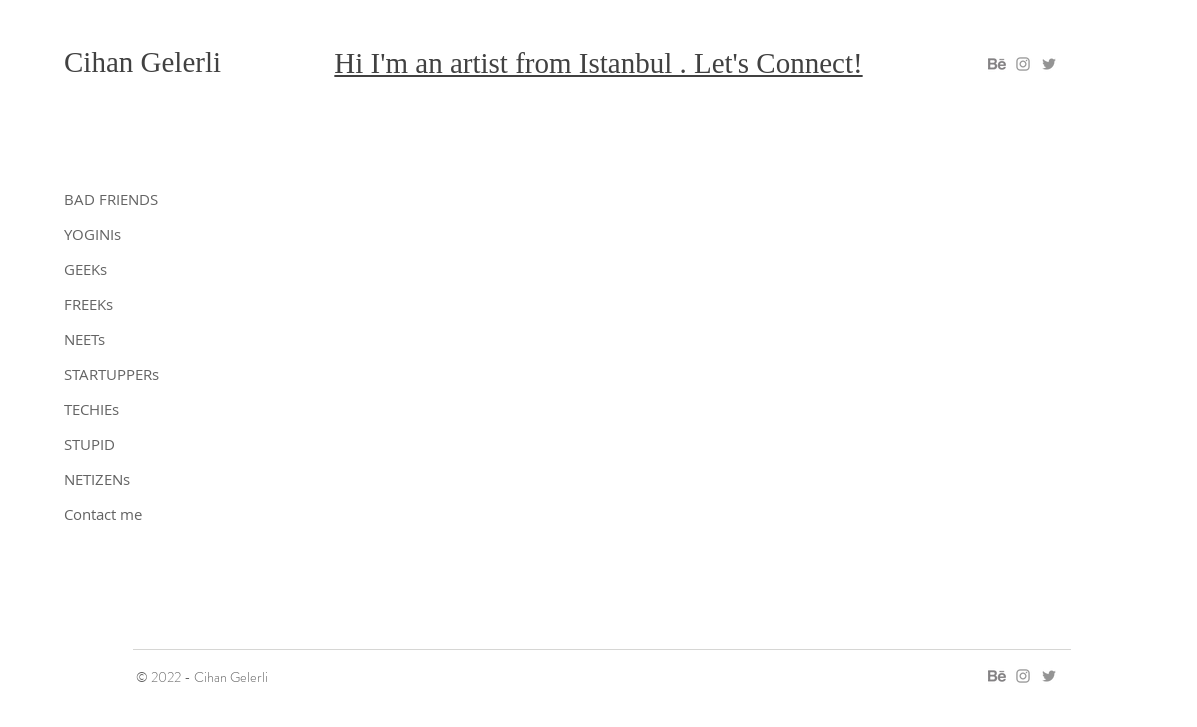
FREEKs (88, 304)
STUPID (89, 444)
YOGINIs (92, 234)
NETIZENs (97, 479)
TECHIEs (91, 409)
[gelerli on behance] (997, 64)
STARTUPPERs (111, 374)
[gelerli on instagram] (1023, 64)
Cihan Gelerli (142, 62)
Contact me (103, 514)
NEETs (84, 339)
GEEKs (85, 269)
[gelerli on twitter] (1049, 64)
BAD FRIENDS (111, 199)
